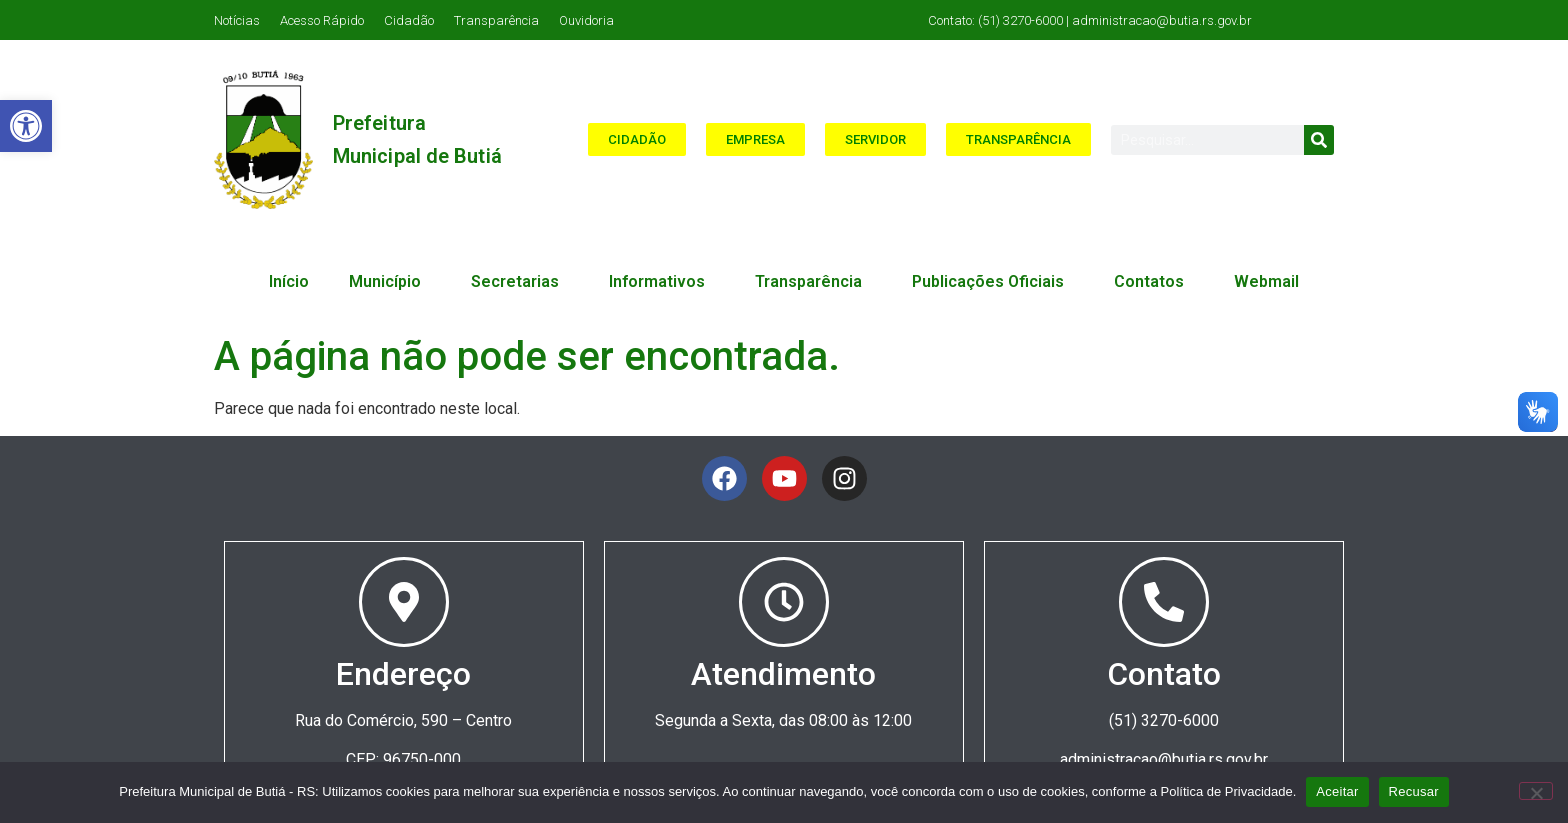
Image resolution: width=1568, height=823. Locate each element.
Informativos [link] (662, 282)
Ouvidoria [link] (586, 20)
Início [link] (289, 281)
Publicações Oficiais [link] (993, 282)
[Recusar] (1536, 791)
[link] (26, 126)
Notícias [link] (237, 20)
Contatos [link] (1154, 282)
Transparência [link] (496, 20)
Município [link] (390, 282)
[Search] (1319, 140)
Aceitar (1337, 791)
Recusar (1414, 791)
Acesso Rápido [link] (322, 20)
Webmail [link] (1266, 281)
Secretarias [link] (520, 282)
